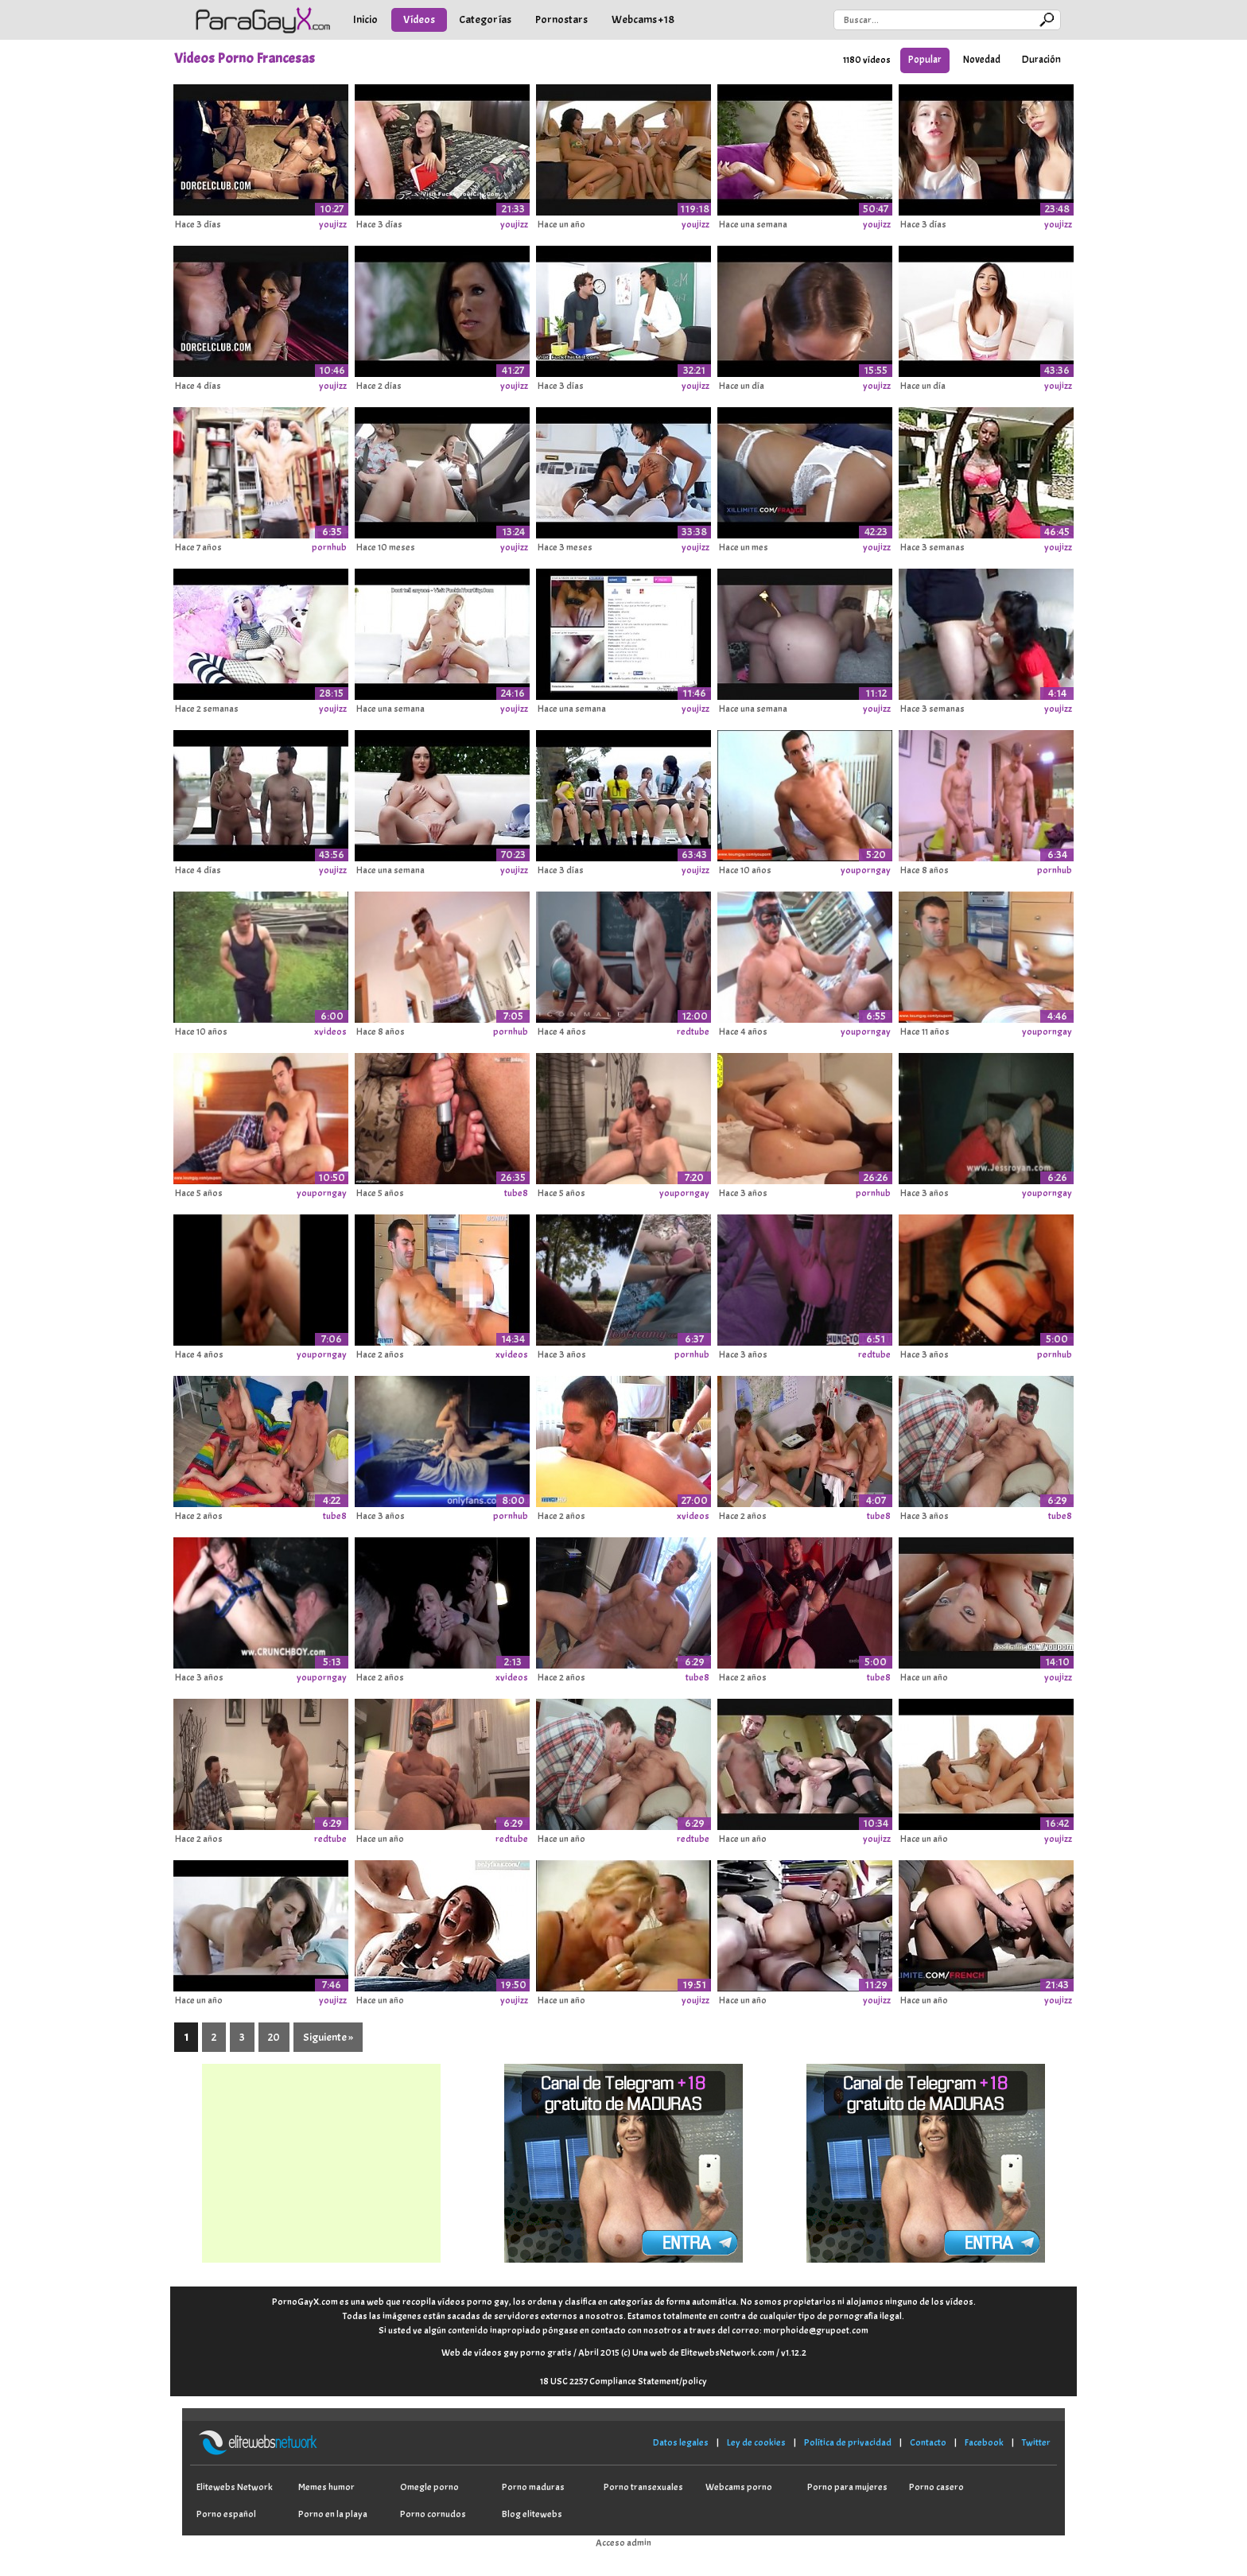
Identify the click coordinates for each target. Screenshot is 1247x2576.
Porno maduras (533, 2487)
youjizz (333, 224)
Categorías (485, 19)
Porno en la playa (332, 2514)
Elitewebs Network (234, 2487)
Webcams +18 (643, 19)
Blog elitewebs (532, 2514)
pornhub (329, 547)
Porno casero (936, 2487)
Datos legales (681, 2442)
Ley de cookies (756, 2442)
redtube (693, 1031)
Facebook (984, 2442)
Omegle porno (429, 2487)
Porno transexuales (643, 2487)
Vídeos (419, 19)
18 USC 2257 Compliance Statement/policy (623, 2381)
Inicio (365, 19)
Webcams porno (738, 2487)
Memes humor (326, 2487)
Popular (925, 59)
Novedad (981, 59)
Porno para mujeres (847, 2487)
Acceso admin (623, 2542)
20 (274, 2037)
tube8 (516, 1193)
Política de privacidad (848, 2442)
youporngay (866, 870)
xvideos (330, 1031)
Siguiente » (328, 2037)
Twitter (1036, 2442)
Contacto (928, 2442)
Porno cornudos (433, 2514)
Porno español (226, 2514)
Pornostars (561, 19)
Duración (1041, 59)
